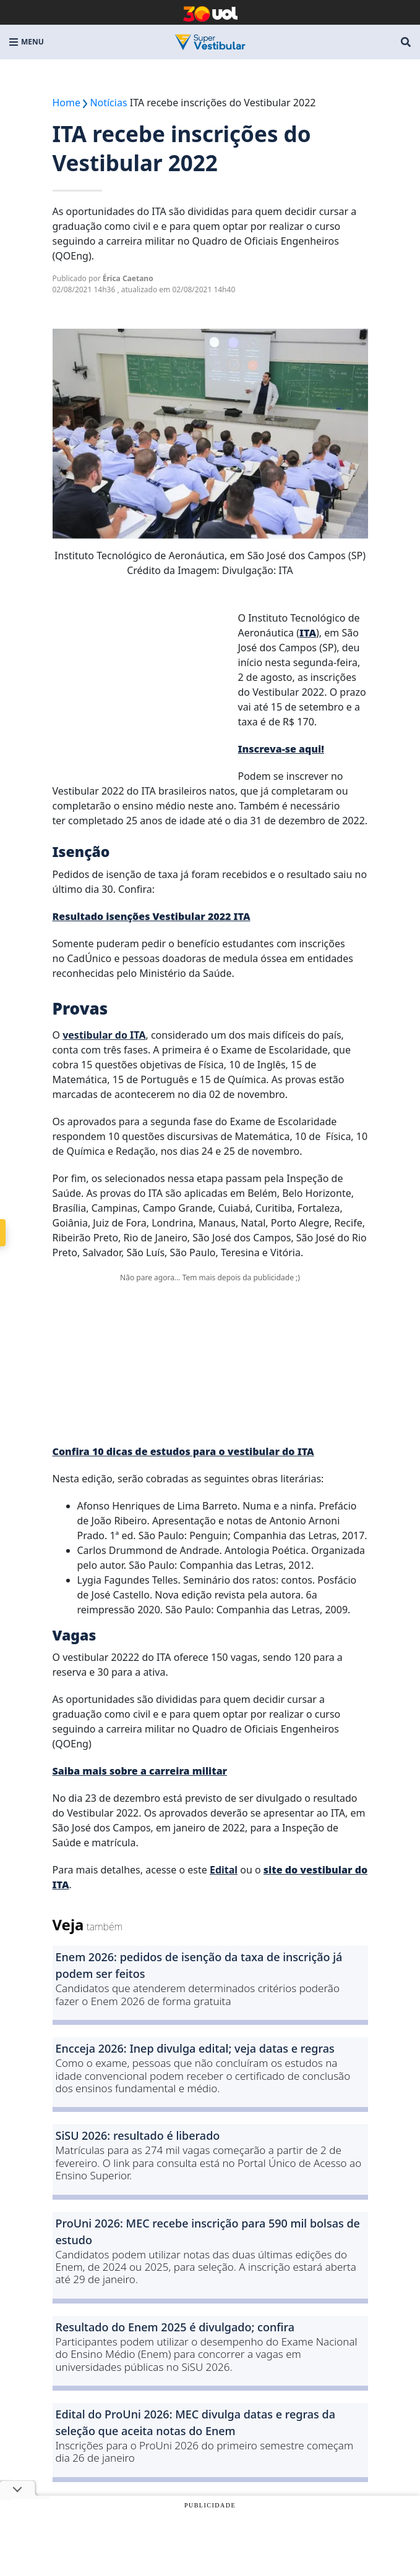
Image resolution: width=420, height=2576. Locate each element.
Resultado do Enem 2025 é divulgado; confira (175, 2327)
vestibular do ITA (103, 1035)
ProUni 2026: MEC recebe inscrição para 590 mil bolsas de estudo (208, 2231)
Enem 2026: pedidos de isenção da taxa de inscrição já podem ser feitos (199, 1965)
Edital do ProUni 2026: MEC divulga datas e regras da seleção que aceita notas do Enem (195, 2422)
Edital (224, 1870)
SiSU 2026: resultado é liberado (138, 2135)
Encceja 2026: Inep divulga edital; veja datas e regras (195, 2048)
